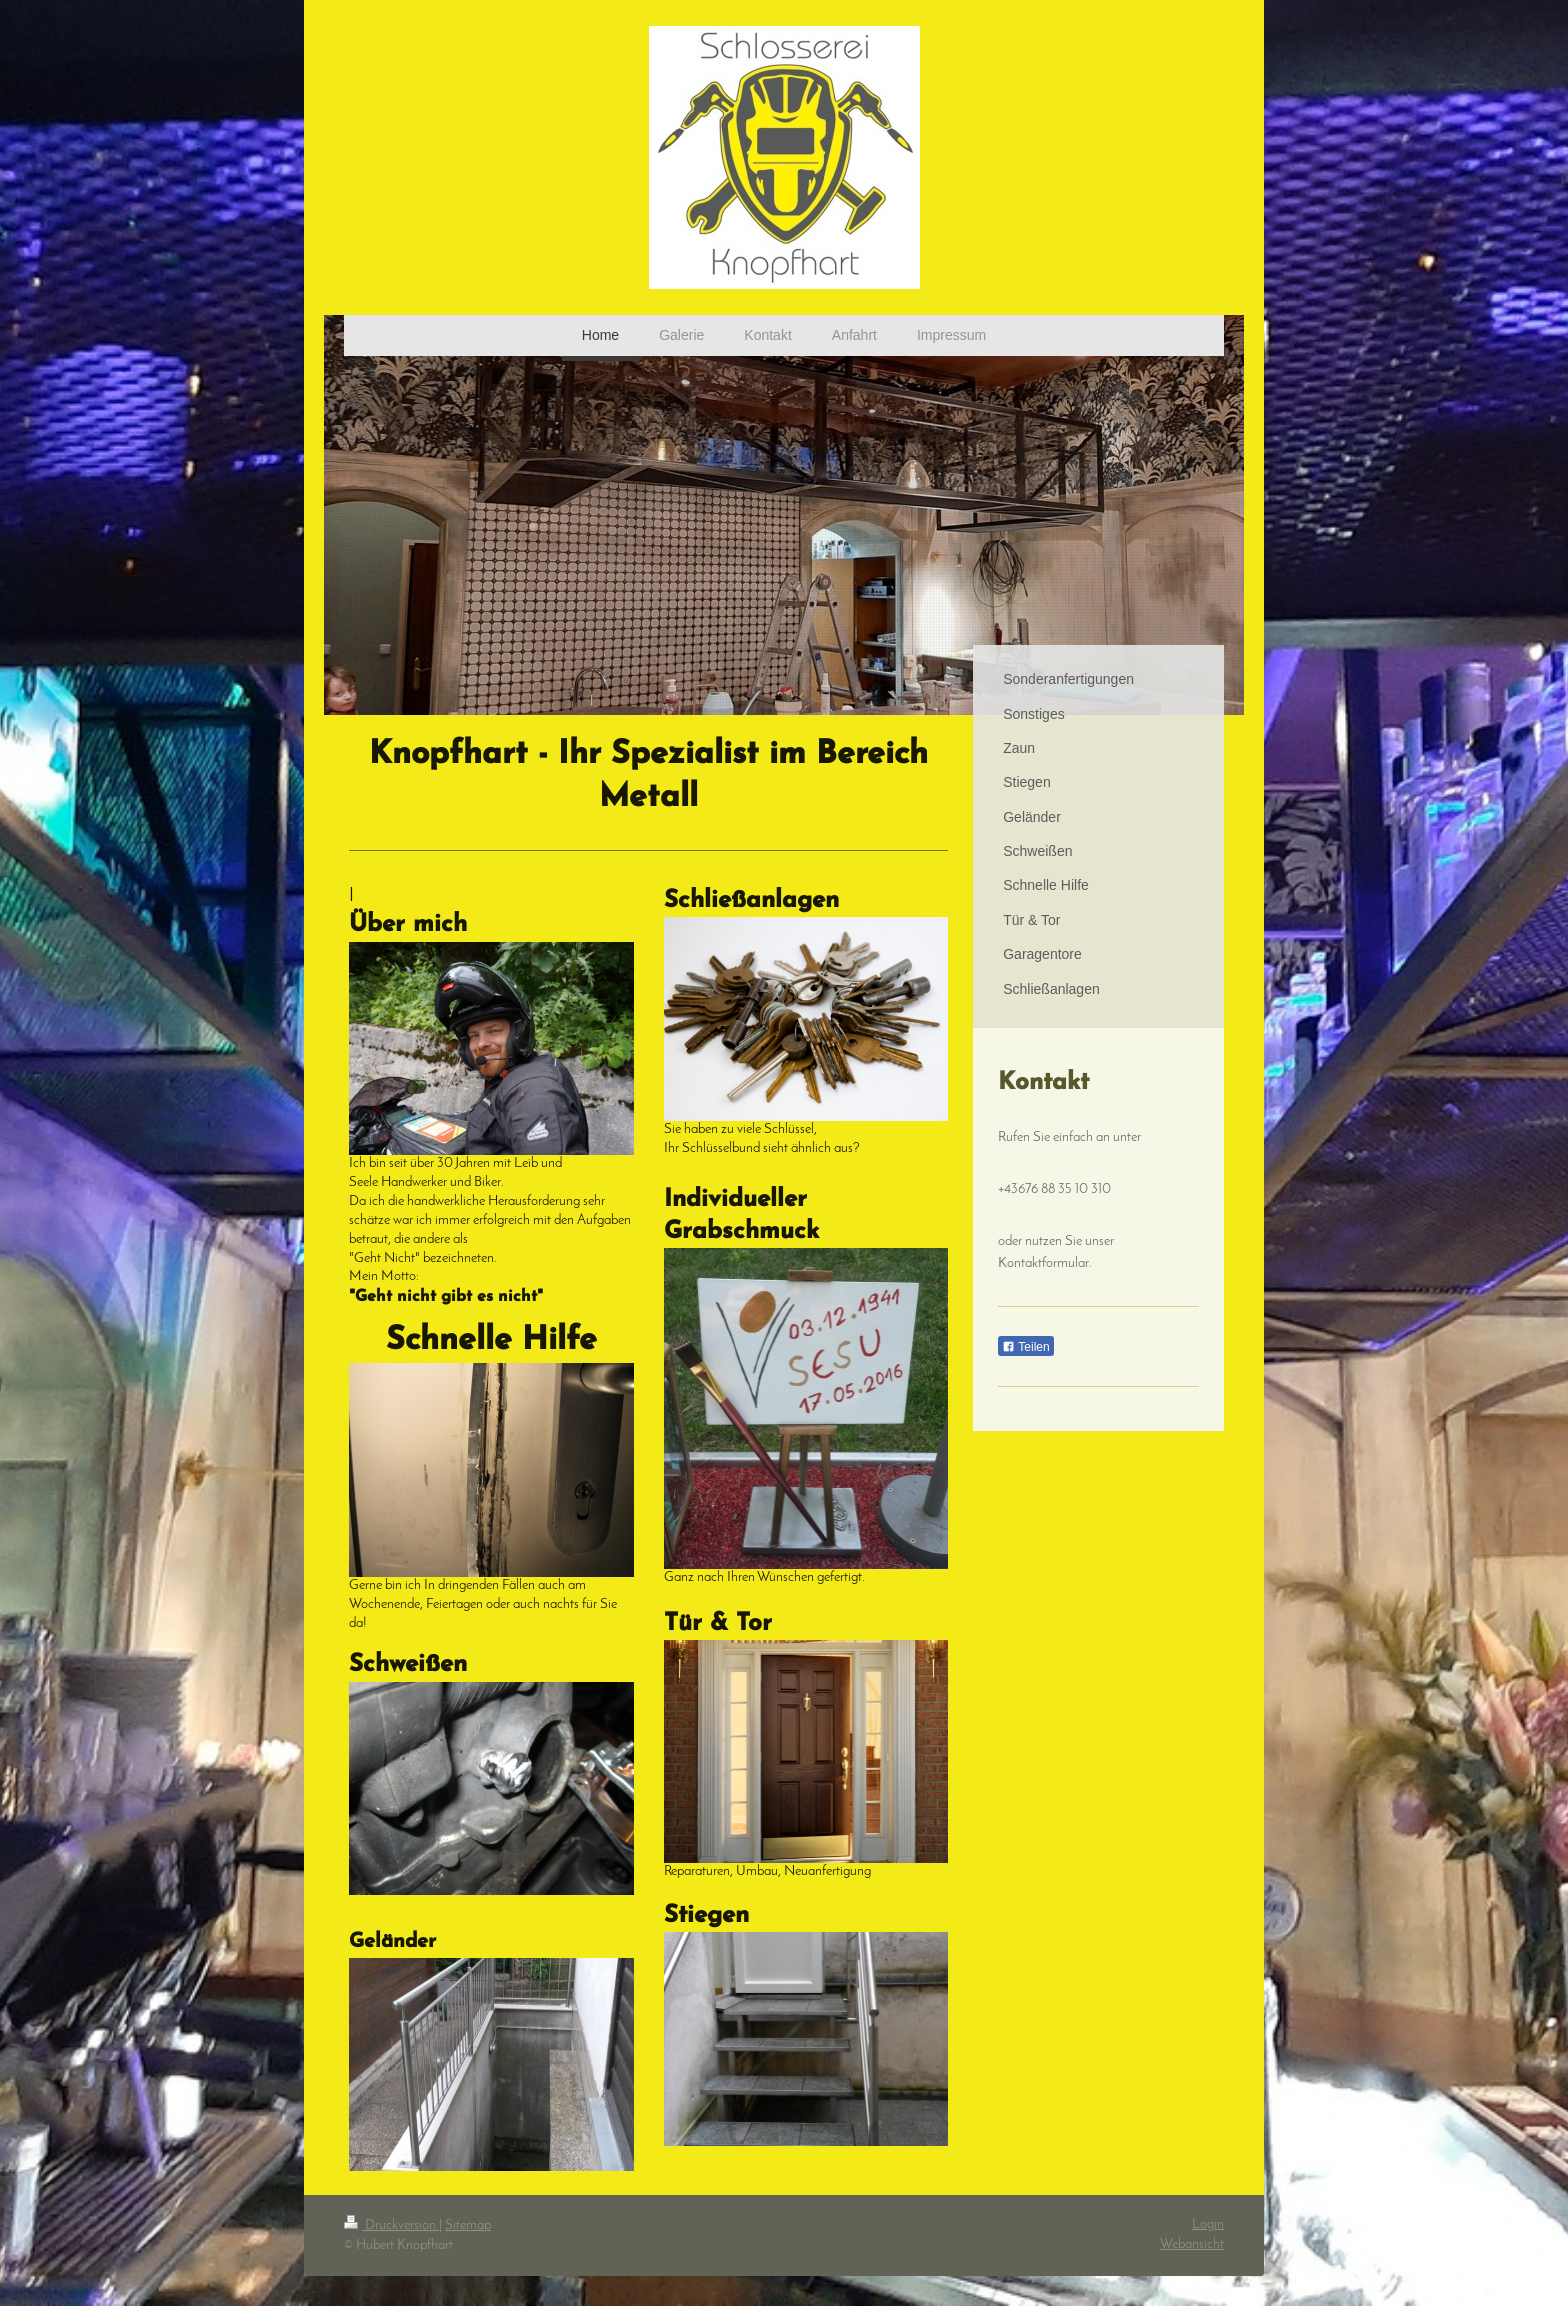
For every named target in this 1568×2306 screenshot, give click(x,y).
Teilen (1025, 1347)
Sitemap (468, 2225)
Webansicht (1192, 2244)
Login (1208, 2224)
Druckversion (391, 2225)
